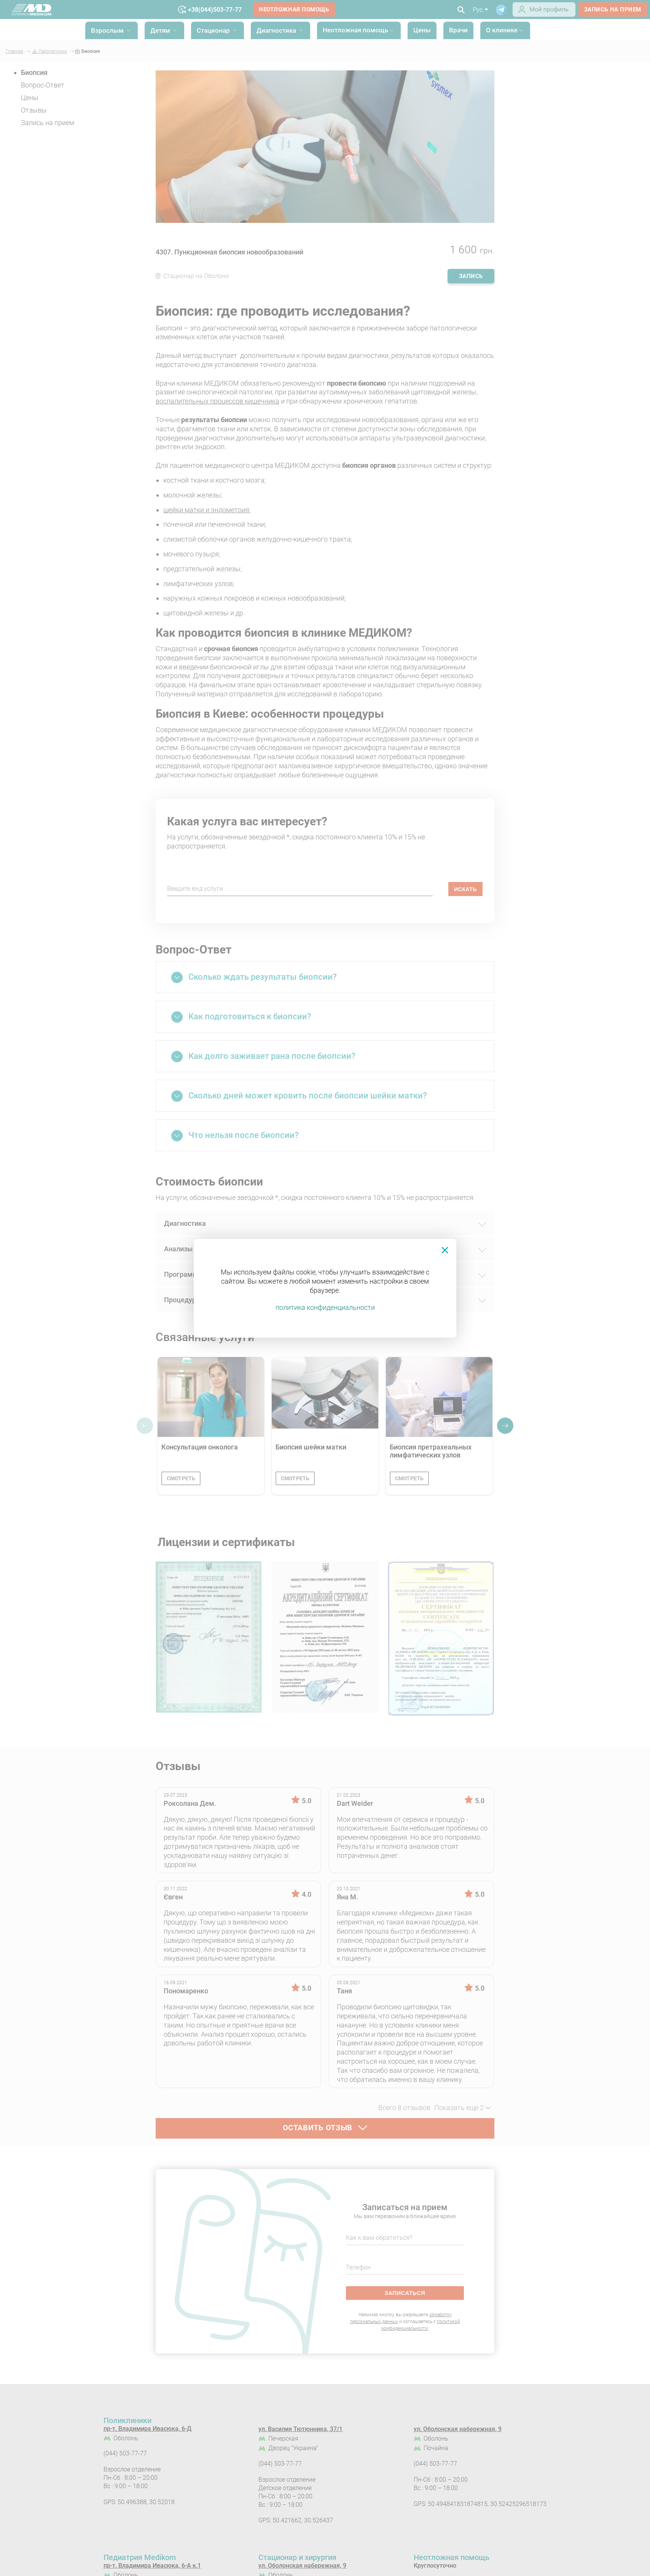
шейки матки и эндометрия (206, 510)
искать (465, 889)
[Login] (544, 14)
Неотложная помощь (294, 9)
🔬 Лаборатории (49, 51)
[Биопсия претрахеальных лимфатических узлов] (439, 1397)
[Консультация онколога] (211, 1397)
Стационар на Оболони (196, 276)
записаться (405, 2293)
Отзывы (34, 110)
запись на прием (612, 9)
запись (471, 276)
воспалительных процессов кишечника (217, 401)
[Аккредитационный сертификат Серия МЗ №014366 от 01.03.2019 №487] (325, 1639)
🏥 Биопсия (87, 51)
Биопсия (34, 72)
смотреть (181, 1478)
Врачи (458, 30)
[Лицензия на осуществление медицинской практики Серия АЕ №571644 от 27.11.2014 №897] (209, 1639)
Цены (422, 30)
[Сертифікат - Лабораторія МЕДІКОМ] (441, 1639)
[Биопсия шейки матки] (325, 1397)
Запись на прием (47, 123)
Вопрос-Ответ (42, 85)
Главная (14, 51)
